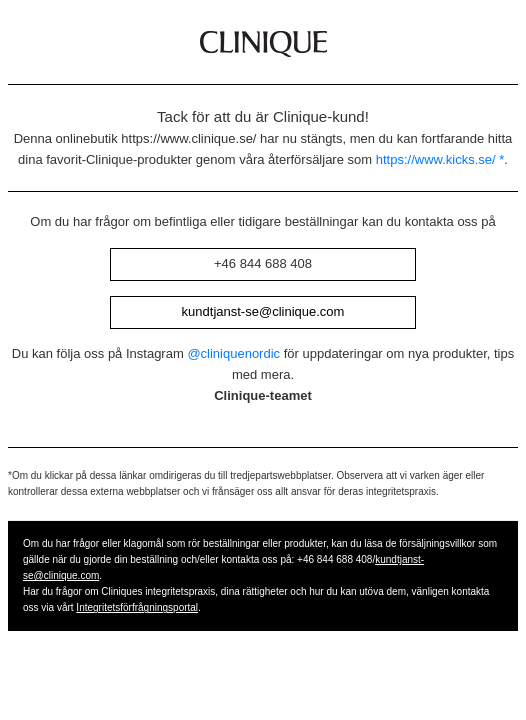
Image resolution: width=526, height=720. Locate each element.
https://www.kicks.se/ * (440, 159)
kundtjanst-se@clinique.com (263, 311)
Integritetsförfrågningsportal (137, 607)
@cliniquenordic (233, 353)
